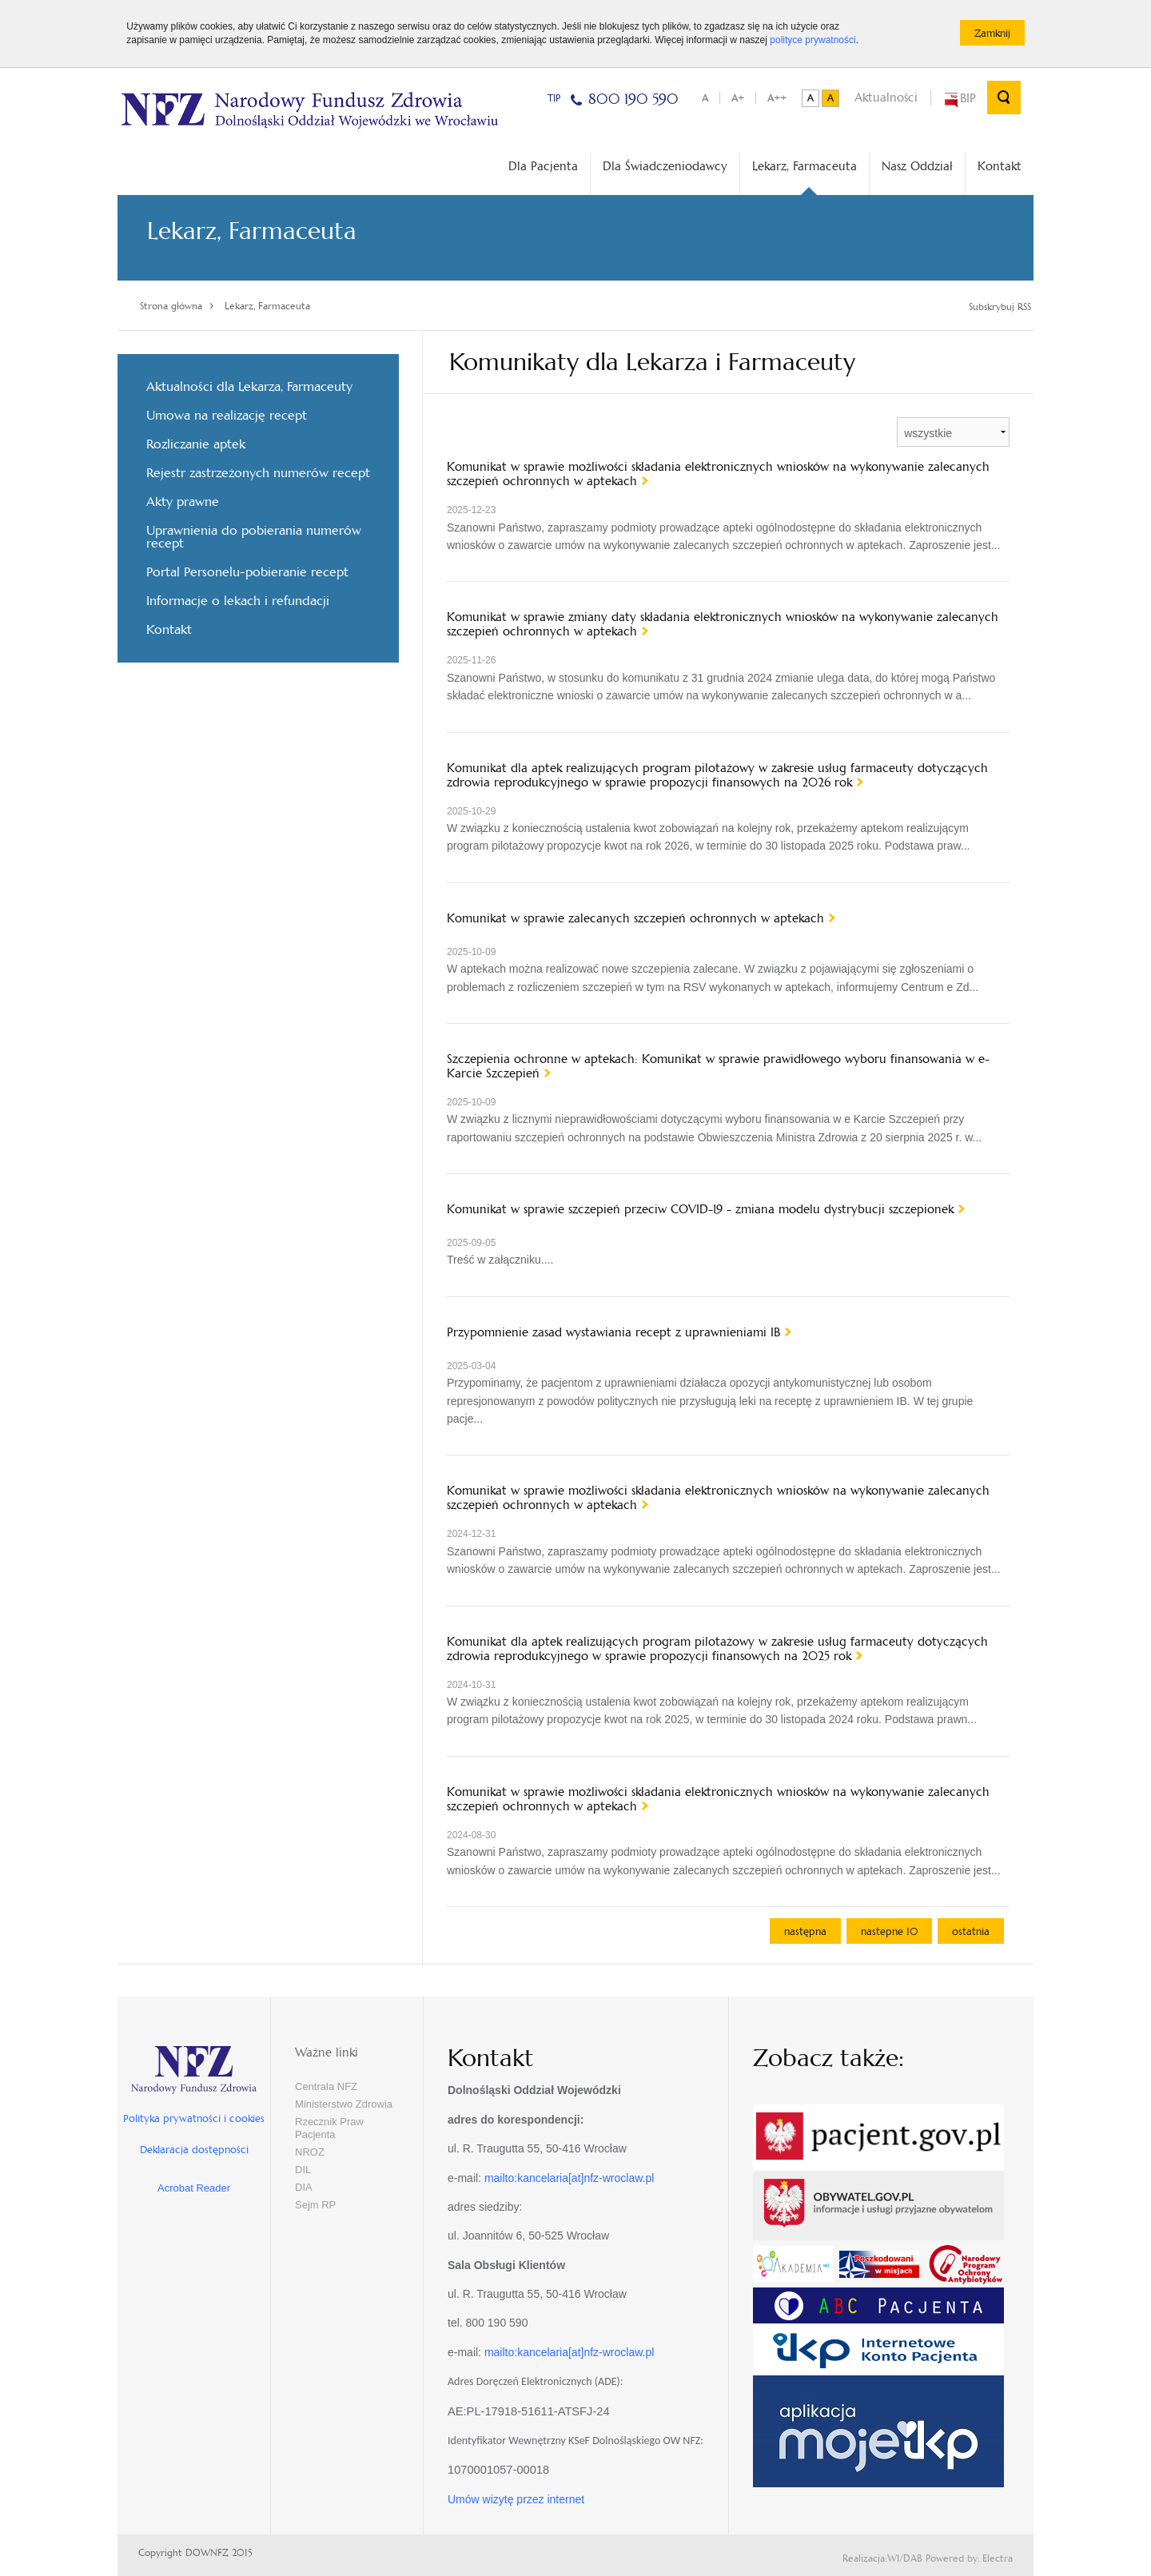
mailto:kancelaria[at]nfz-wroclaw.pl (569, 2178)
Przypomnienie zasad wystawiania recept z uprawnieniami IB (613, 1332)
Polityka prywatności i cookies (194, 2118)
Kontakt (1000, 165)
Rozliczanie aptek (195, 444)
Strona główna (171, 306)
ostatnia (971, 1931)
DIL (303, 2170)
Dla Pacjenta (543, 165)
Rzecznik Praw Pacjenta (329, 2128)
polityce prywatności (812, 40)
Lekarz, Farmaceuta (804, 176)
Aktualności (886, 97)
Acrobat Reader (193, 2188)
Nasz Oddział (917, 165)
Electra (997, 2558)
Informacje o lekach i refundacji (237, 600)
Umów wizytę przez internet (516, 2499)
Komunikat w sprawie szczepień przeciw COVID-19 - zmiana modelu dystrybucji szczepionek (700, 1209)
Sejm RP (315, 2205)
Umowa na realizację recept (226, 415)
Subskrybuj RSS (1000, 307)
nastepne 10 (889, 1931)
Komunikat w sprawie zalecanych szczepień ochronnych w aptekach (635, 918)
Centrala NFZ (326, 2086)
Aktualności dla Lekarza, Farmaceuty (249, 386)
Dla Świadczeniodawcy (665, 165)
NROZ (310, 2152)
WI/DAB (904, 2558)
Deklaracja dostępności (194, 2149)
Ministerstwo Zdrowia (343, 2104)
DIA (304, 2187)
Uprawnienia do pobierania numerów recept (253, 536)
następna (805, 1931)
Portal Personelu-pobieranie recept (247, 571)
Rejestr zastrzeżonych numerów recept (258, 472)
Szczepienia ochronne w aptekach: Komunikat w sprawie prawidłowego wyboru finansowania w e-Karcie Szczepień (718, 1066)
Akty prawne (182, 501)
